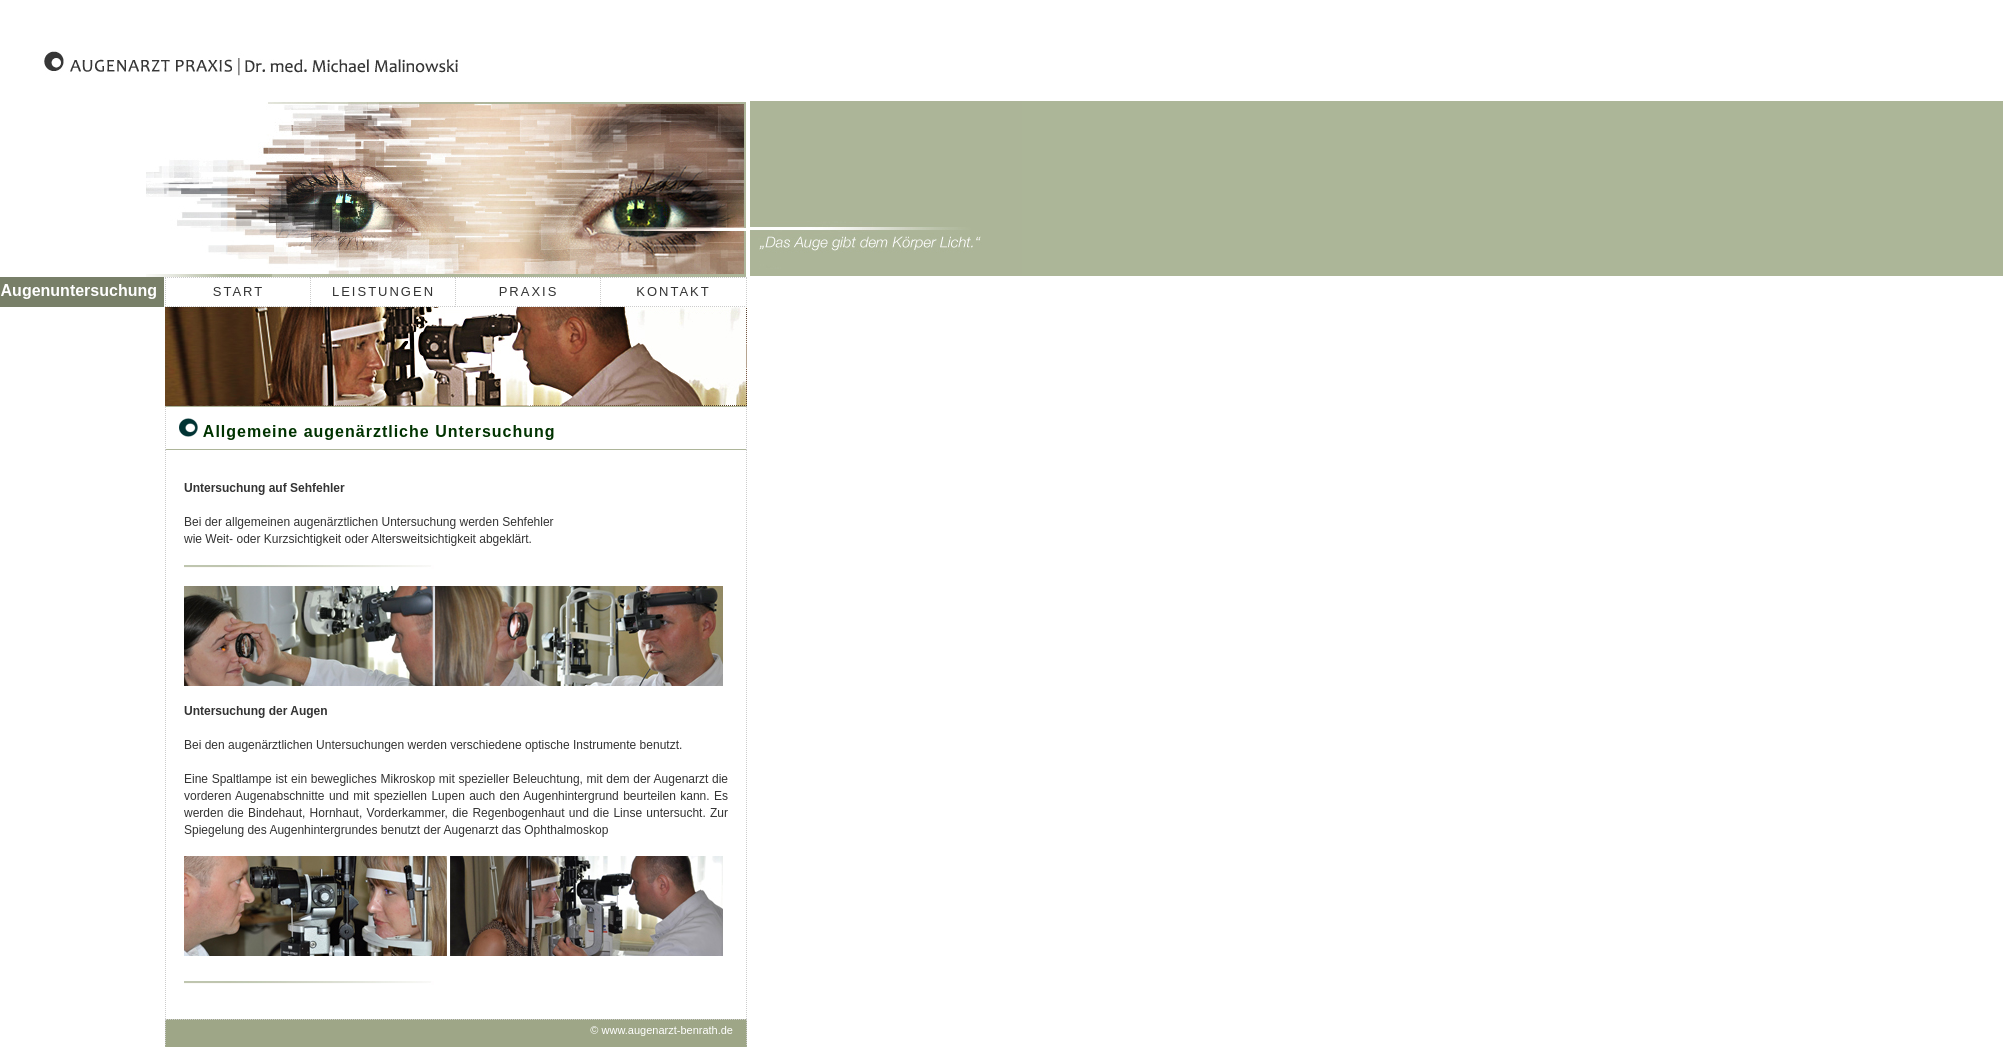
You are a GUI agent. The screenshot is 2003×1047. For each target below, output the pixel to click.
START (238, 291)
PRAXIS (529, 291)
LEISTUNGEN (383, 291)
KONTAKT (673, 291)
